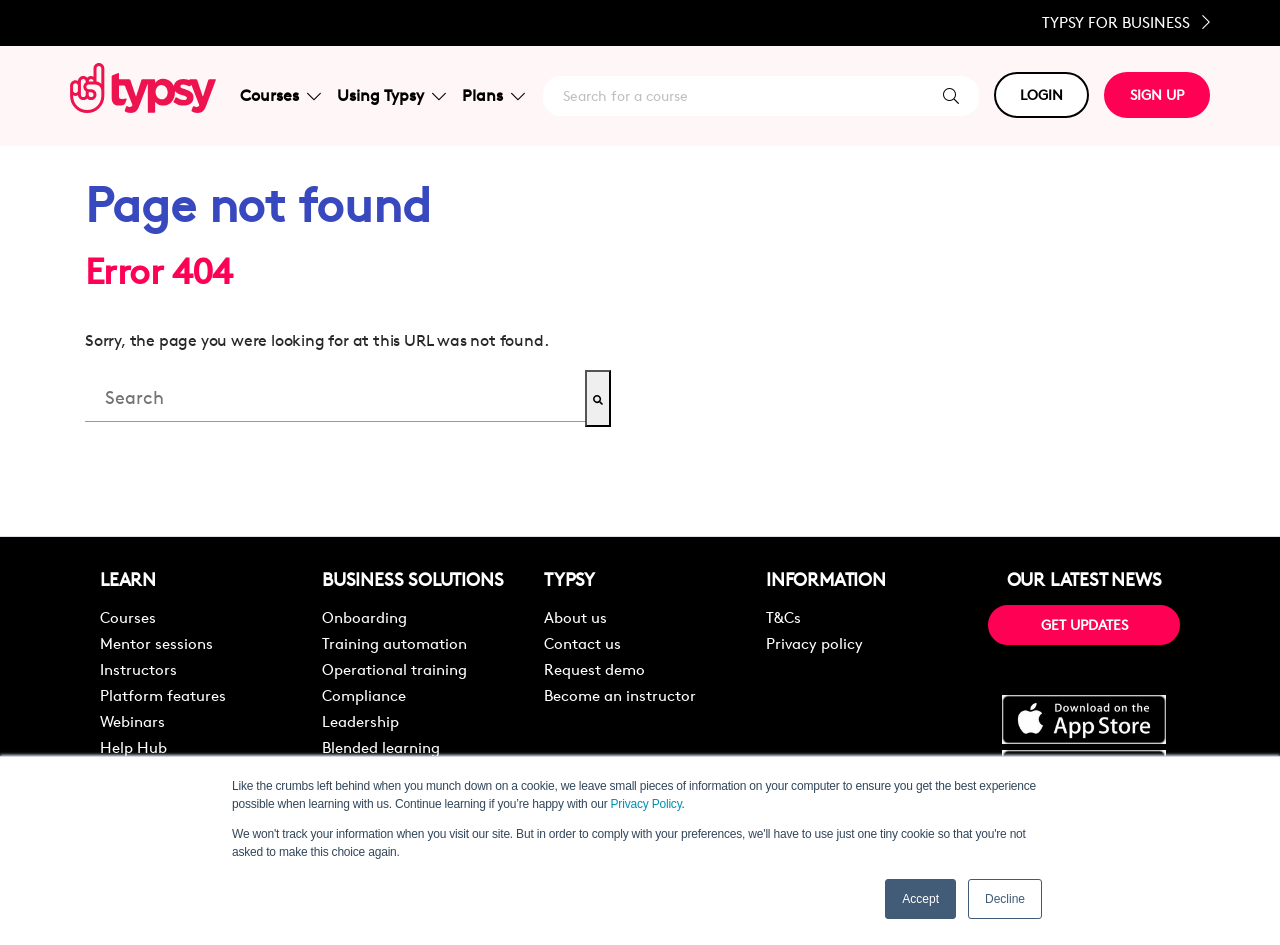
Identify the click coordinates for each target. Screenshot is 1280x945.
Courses (128, 617)
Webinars (132, 721)
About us (575, 617)
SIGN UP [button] (1157, 94)
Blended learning (381, 747)
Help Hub (133, 747)
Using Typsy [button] (391, 95)
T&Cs (783, 617)
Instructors (138, 669)
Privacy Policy (646, 804)
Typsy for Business (1126, 22)
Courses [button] (280, 95)
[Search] (598, 398)
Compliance (364, 695)
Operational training (394, 669)
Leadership (360, 721)
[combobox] (335, 398)
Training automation (394, 643)
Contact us (582, 643)
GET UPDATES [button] (1084, 624)
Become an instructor (620, 695)
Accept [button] (920, 899)
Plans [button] (493, 95)
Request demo (594, 669)
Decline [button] (1005, 899)
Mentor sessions (156, 643)
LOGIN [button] (1041, 94)
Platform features (163, 695)
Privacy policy (814, 643)
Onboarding (364, 617)
